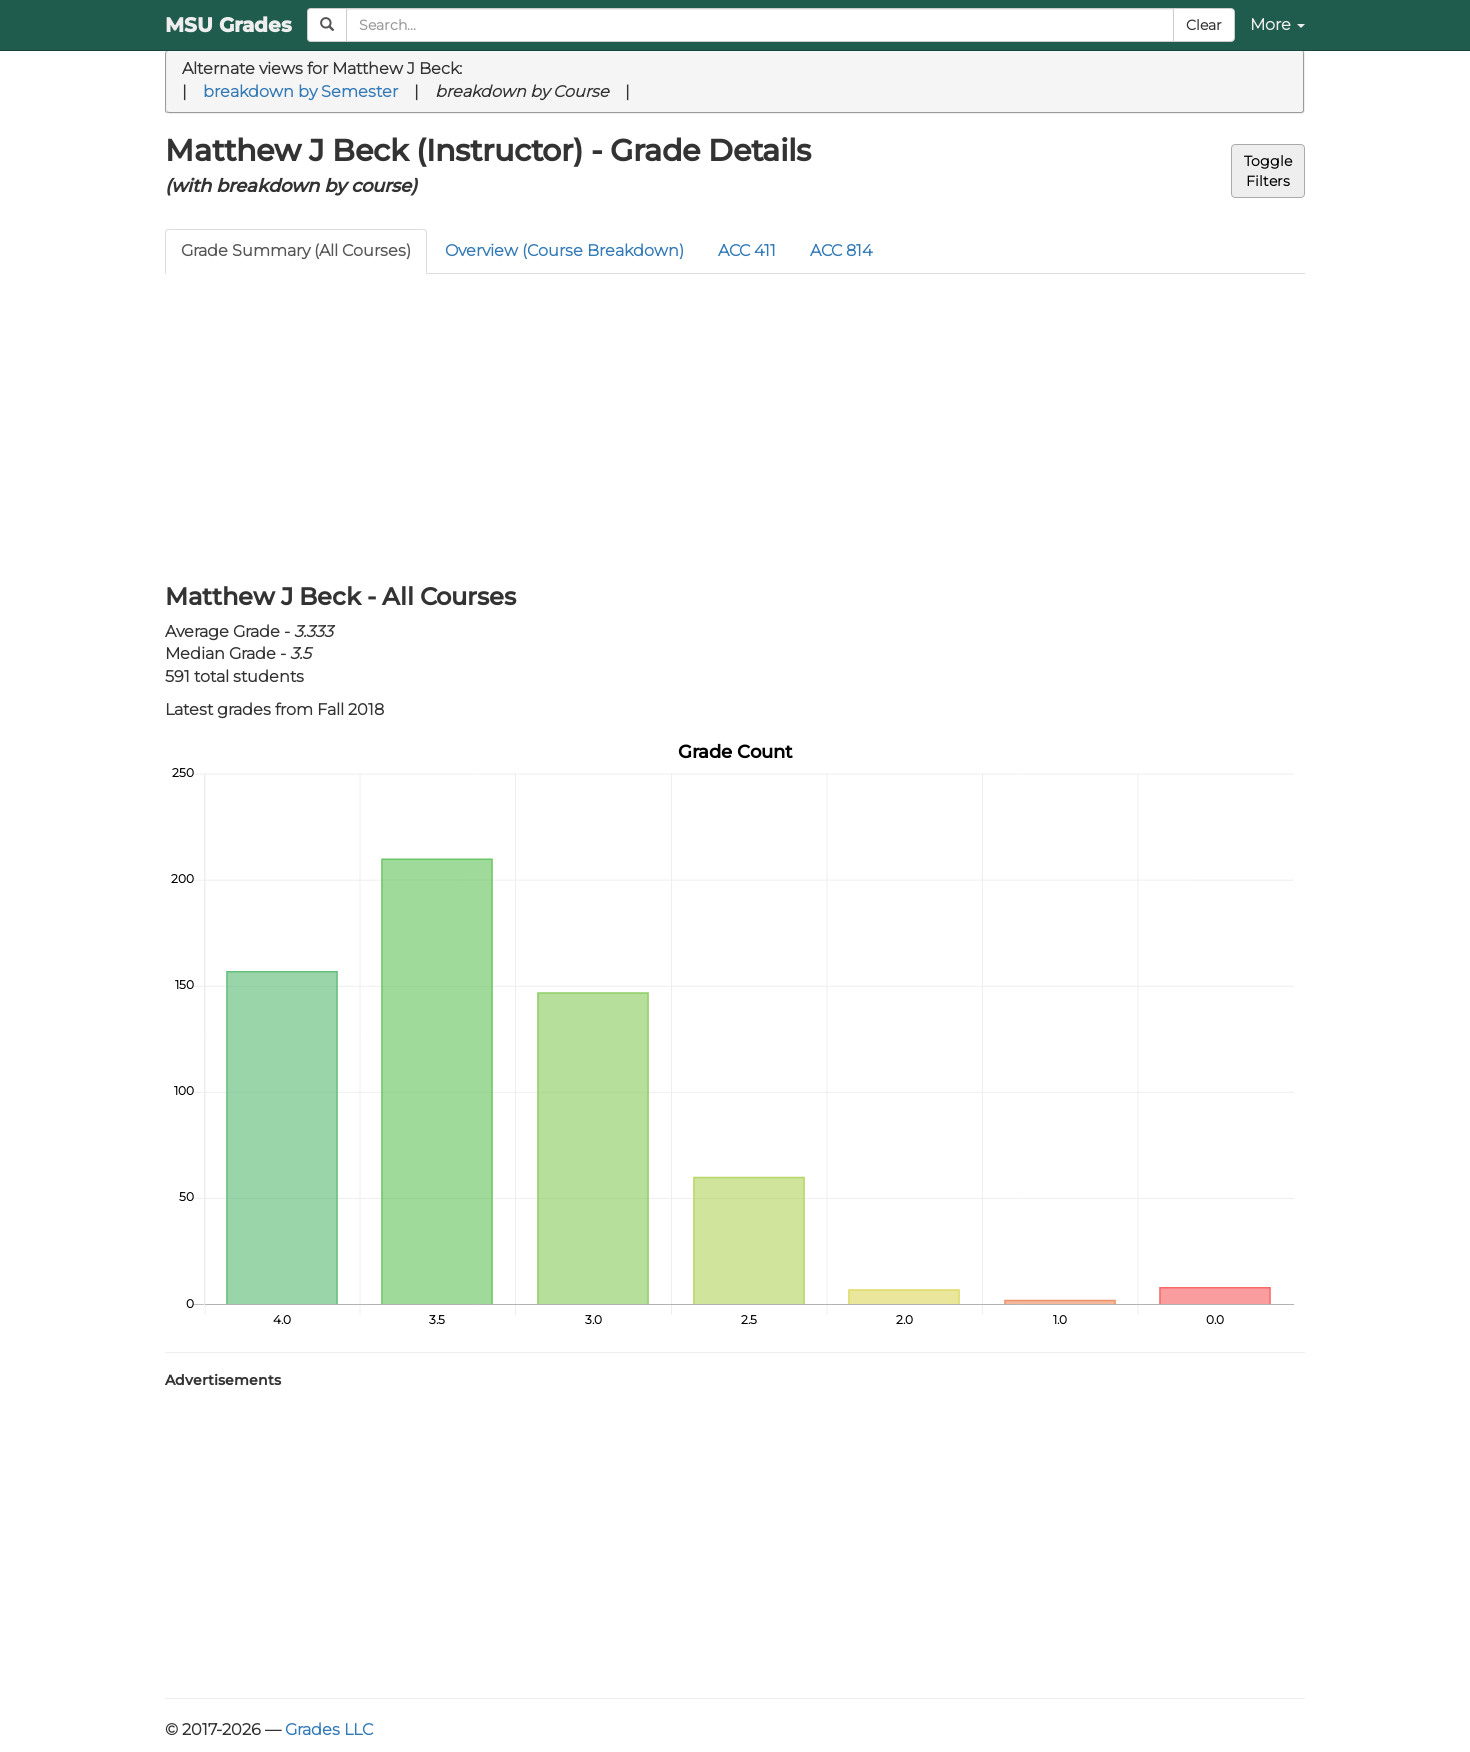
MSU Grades (228, 25)
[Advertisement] (735, 424)
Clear (1204, 25)
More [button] (1277, 24)
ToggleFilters (1268, 171)
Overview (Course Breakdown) (564, 250)
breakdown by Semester (300, 91)
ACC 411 (747, 250)
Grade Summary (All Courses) (296, 250)
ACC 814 (841, 250)
